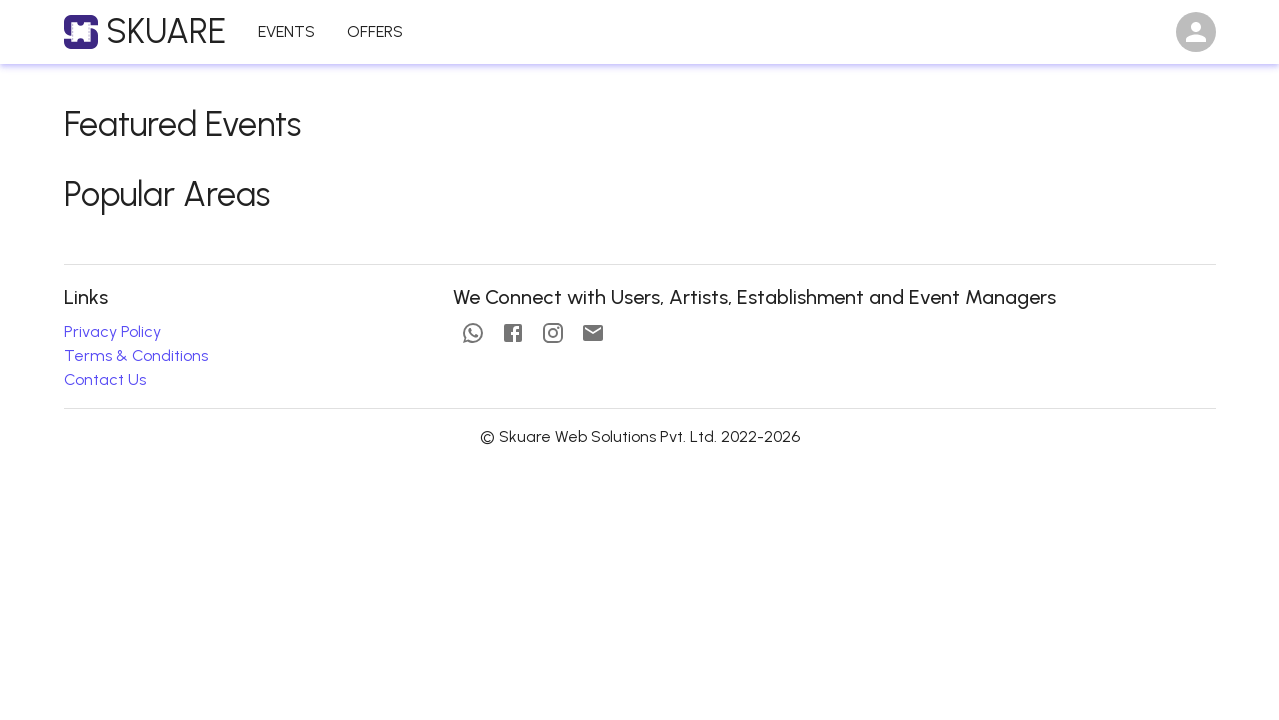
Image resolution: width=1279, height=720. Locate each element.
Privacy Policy (112, 331)
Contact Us (105, 379)
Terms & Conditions (136, 355)
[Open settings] (1196, 32)
